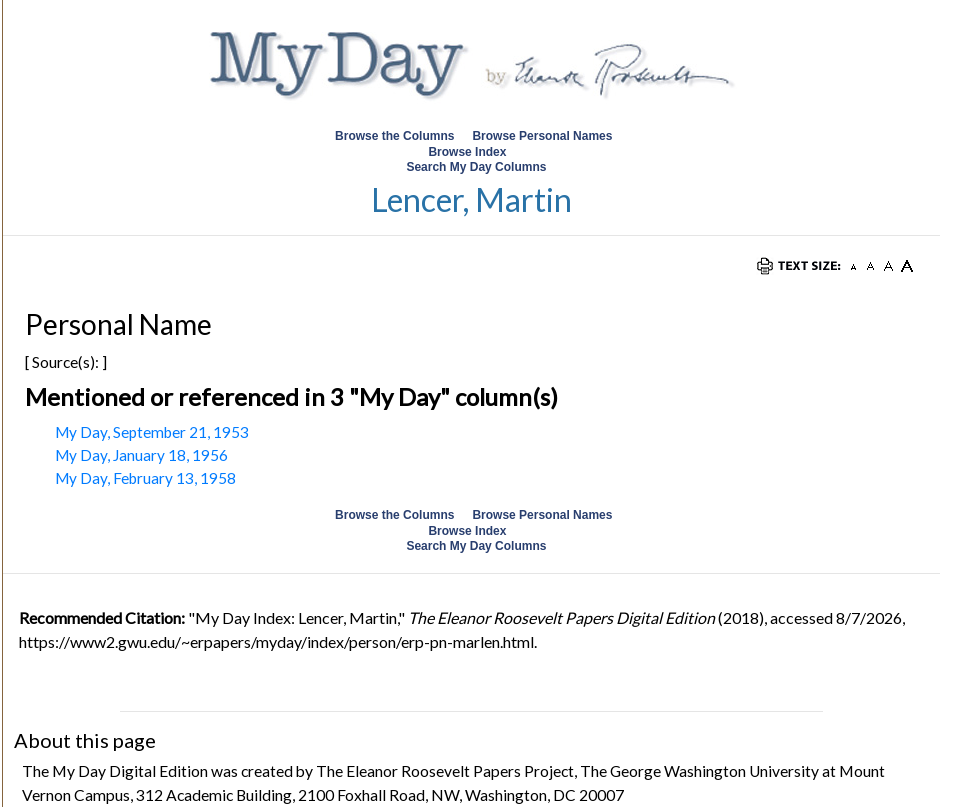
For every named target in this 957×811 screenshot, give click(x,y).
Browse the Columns (394, 136)
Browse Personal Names (543, 136)
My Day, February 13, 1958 (145, 478)
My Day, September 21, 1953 (152, 432)
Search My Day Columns (476, 167)
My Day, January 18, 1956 (141, 455)
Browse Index (467, 152)
